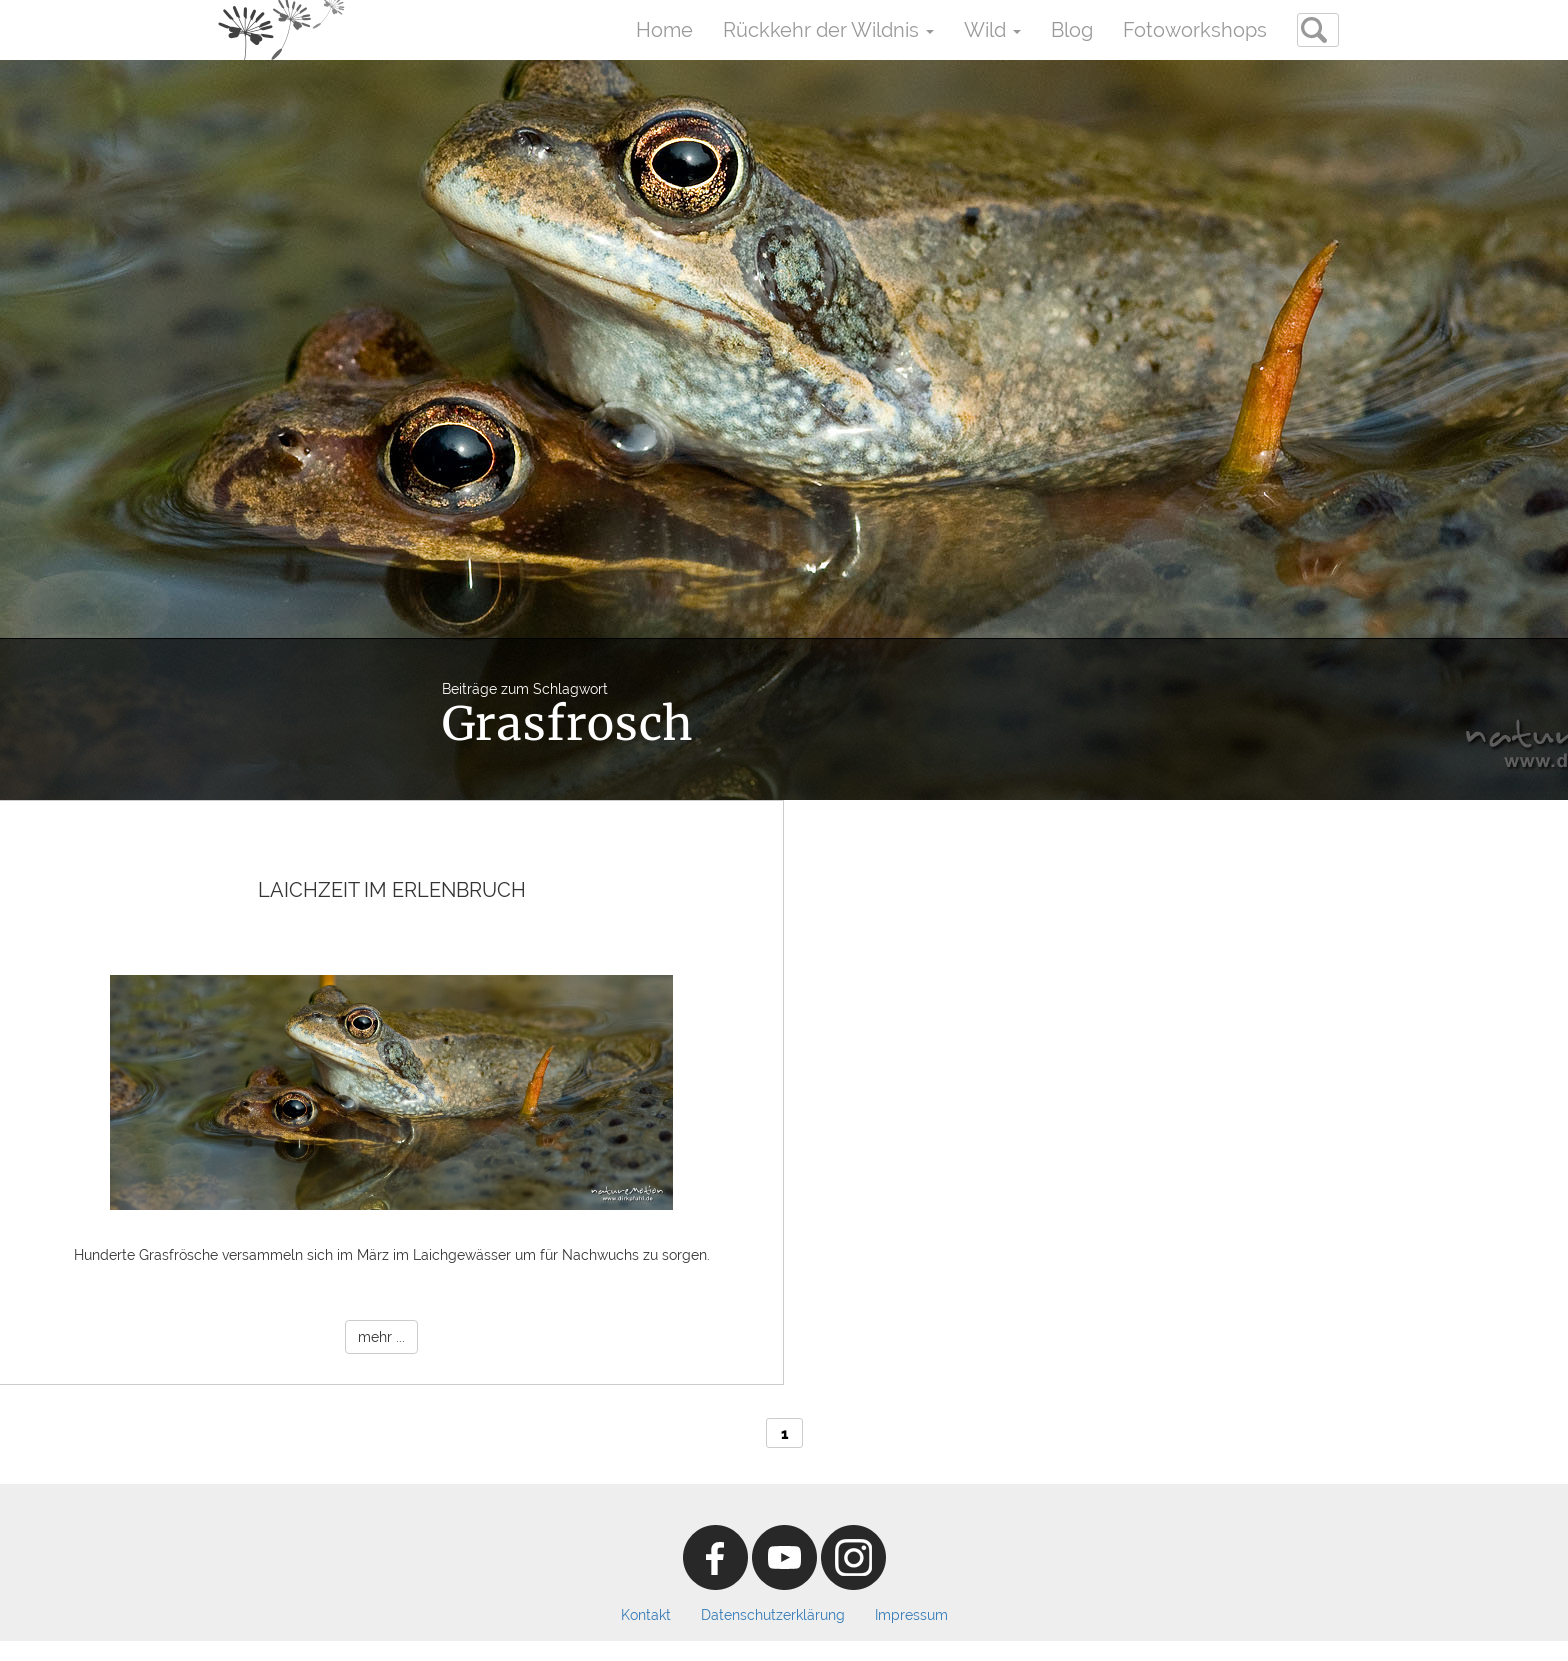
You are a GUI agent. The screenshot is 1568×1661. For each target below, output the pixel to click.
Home (664, 30)
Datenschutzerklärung (773, 1615)
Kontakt (646, 1615)
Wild (992, 30)
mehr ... (381, 1337)
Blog (1072, 30)
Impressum (911, 1615)
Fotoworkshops (1195, 30)
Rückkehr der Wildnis (828, 30)
